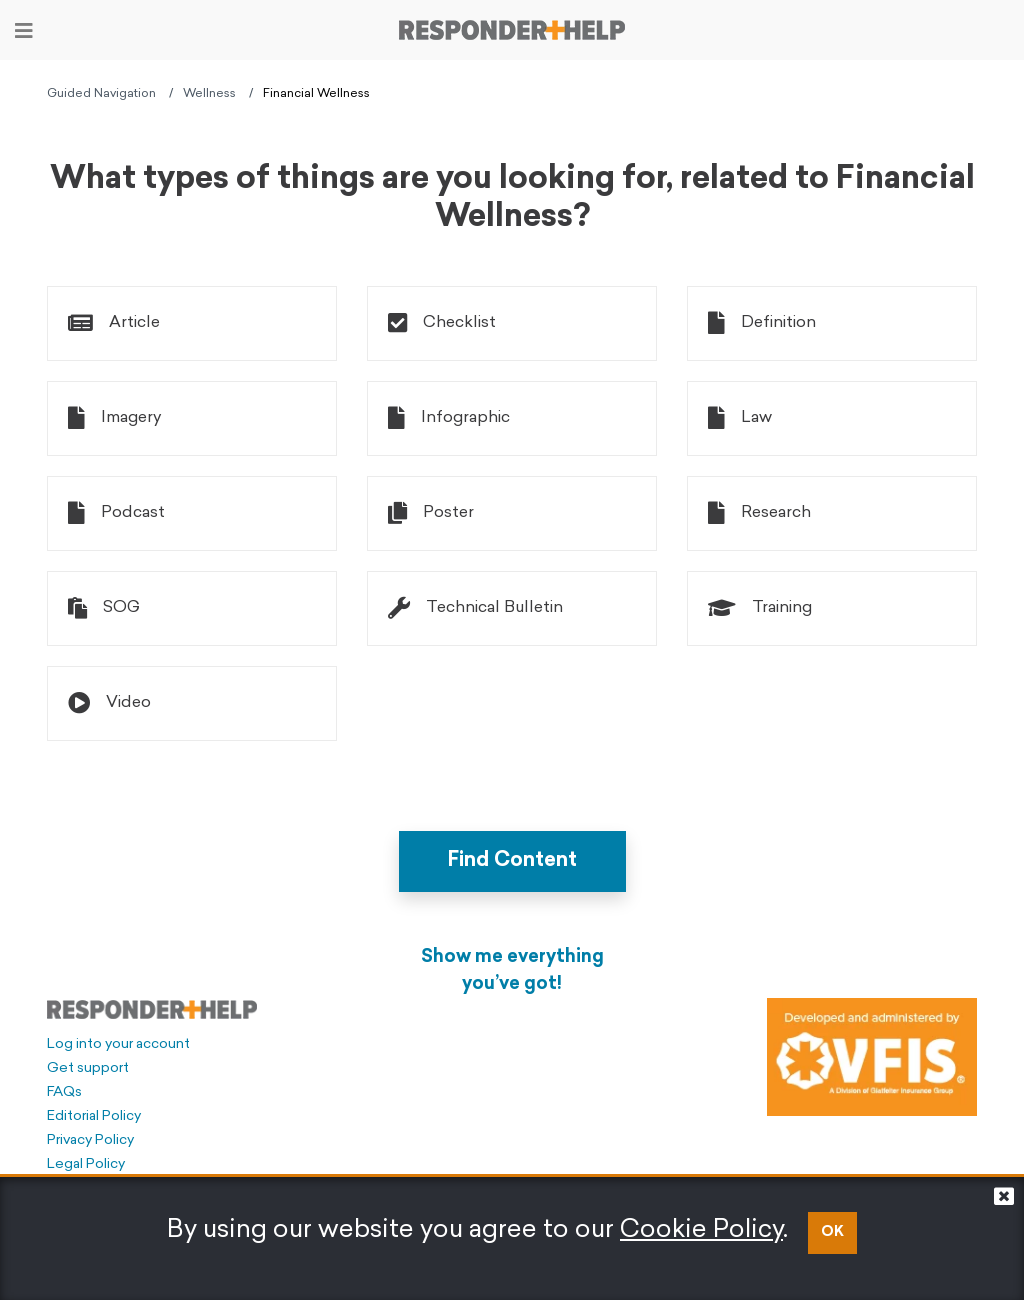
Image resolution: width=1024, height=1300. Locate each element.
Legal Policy (86, 1164)
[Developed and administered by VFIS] (872, 1057)
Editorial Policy (94, 1116)
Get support (88, 1068)
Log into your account (118, 1044)
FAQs (64, 1092)
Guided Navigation (101, 94)
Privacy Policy (90, 1140)
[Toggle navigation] (24, 31)
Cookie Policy (701, 1230)
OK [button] (832, 1232)
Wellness (209, 94)
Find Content (512, 861)
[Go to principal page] (512, 30)
